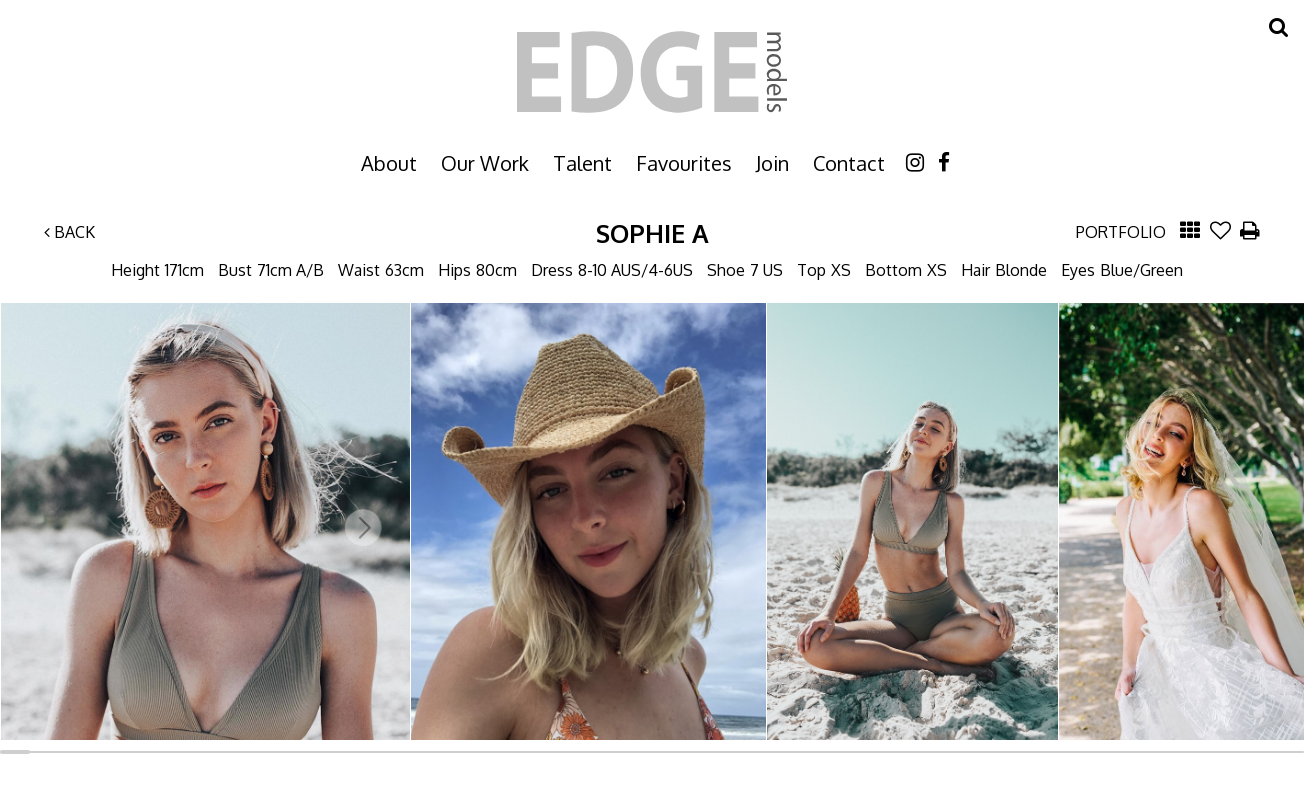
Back (69, 232)
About (389, 163)
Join (772, 163)
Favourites (684, 163)
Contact (849, 163)
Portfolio (1121, 232)
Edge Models (652, 72)
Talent (582, 163)
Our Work (485, 163)
